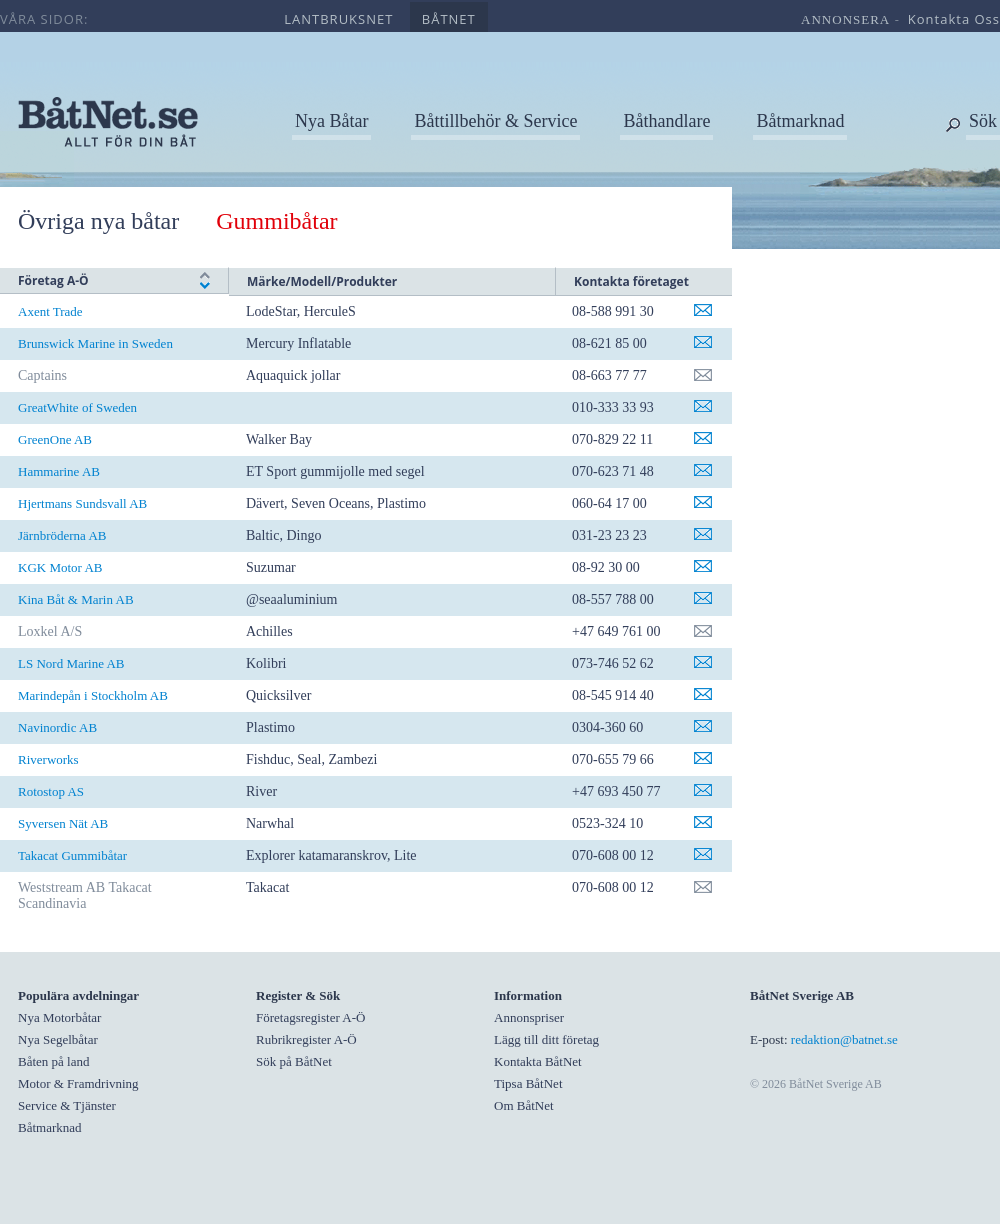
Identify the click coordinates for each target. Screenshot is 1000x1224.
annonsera (845, 19)
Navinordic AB (57, 727)
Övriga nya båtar (98, 221)
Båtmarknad (800, 121)
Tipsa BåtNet (528, 1083)
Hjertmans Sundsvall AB (82, 503)
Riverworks (48, 759)
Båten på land (53, 1061)
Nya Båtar (331, 121)
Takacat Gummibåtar (72, 855)
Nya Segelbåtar (58, 1039)
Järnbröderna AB (62, 535)
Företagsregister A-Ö (310, 1017)
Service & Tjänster (67, 1105)
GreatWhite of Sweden (77, 407)
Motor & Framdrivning (78, 1083)
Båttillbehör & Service (495, 121)
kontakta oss (954, 19)
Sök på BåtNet (294, 1061)
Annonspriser (529, 1017)
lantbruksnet (338, 19)
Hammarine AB (59, 471)
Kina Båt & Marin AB (76, 599)
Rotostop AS (51, 791)
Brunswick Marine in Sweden (95, 343)
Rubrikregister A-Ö (306, 1039)
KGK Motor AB (60, 567)
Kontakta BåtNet (538, 1061)
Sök (983, 121)
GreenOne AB (55, 439)
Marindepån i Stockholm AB (93, 695)
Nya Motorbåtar (59, 1017)
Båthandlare (666, 121)
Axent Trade (50, 311)
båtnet (449, 19)
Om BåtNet (524, 1105)
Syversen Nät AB (63, 823)
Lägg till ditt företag (546, 1039)
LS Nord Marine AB (71, 663)
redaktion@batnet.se (844, 1039)
